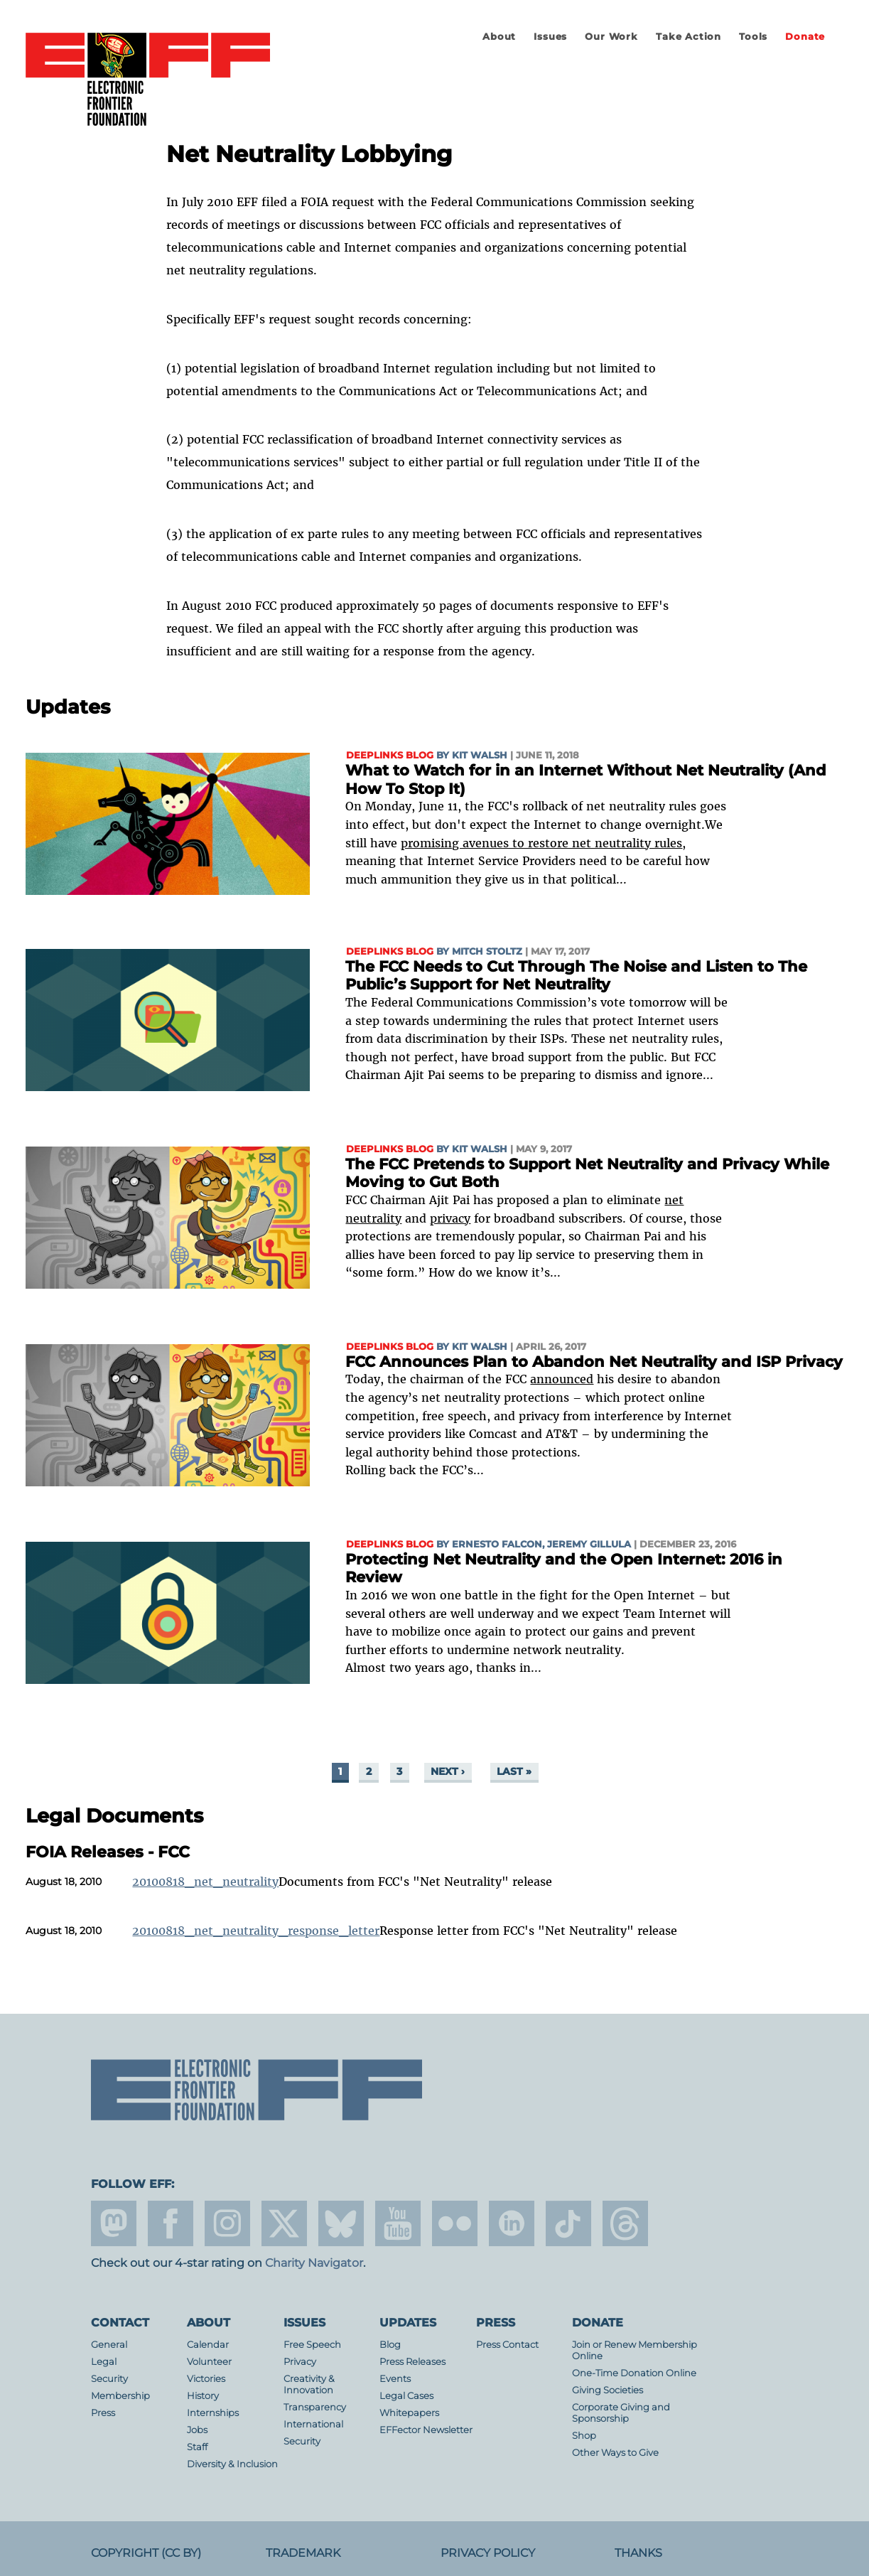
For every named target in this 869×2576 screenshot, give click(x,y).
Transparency (315, 2407)
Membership (120, 2395)
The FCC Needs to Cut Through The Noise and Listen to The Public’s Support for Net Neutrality (576, 975)
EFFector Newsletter (426, 2430)
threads (625, 2223)
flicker (454, 2223)
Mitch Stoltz (487, 951)
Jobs (197, 2430)
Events (395, 2378)
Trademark (303, 2553)
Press (103, 2413)
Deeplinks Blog (389, 755)
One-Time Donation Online (634, 2373)
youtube (398, 2223)
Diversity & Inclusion (232, 2464)
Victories (206, 2378)
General (109, 2344)
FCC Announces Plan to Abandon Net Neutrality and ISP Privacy (594, 1361)
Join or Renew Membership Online (634, 2350)
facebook (170, 2223)
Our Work (611, 36)
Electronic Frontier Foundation (148, 80)
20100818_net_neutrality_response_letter (255, 1930)
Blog (390, 2344)
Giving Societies (607, 2390)
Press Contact (507, 2344)
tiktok (568, 2223)
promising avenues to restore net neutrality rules (541, 843)
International (313, 2424)
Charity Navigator (314, 2263)
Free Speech (312, 2344)
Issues (550, 36)
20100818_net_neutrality (205, 1881)
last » (514, 1771)
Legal (104, 2361)
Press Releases (412, 2361)
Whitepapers (409, 2413)
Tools (753, 36)
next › (448, 1771)
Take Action (688, 36)
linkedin (511, 2223)
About (499, 36)
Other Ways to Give (615, 2452)
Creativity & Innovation (309, 2384)
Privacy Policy (488, 2553)
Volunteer (209, 2361)
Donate (805, 36)
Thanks (638, 2553)
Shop (584, 2435)
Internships (213, 2413)
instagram (227, 2223)
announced (561, 1379)
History (203, 2395)
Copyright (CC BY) (146, 2553)
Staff (197, 2447)
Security (109, 2378)
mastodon (113, 2223)
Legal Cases (406, 2395)
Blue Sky (341, 2223)
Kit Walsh (479, 755)
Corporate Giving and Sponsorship (621, 2413)
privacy (450, 1218)
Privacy (300, 2361)
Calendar (208, 2344)
